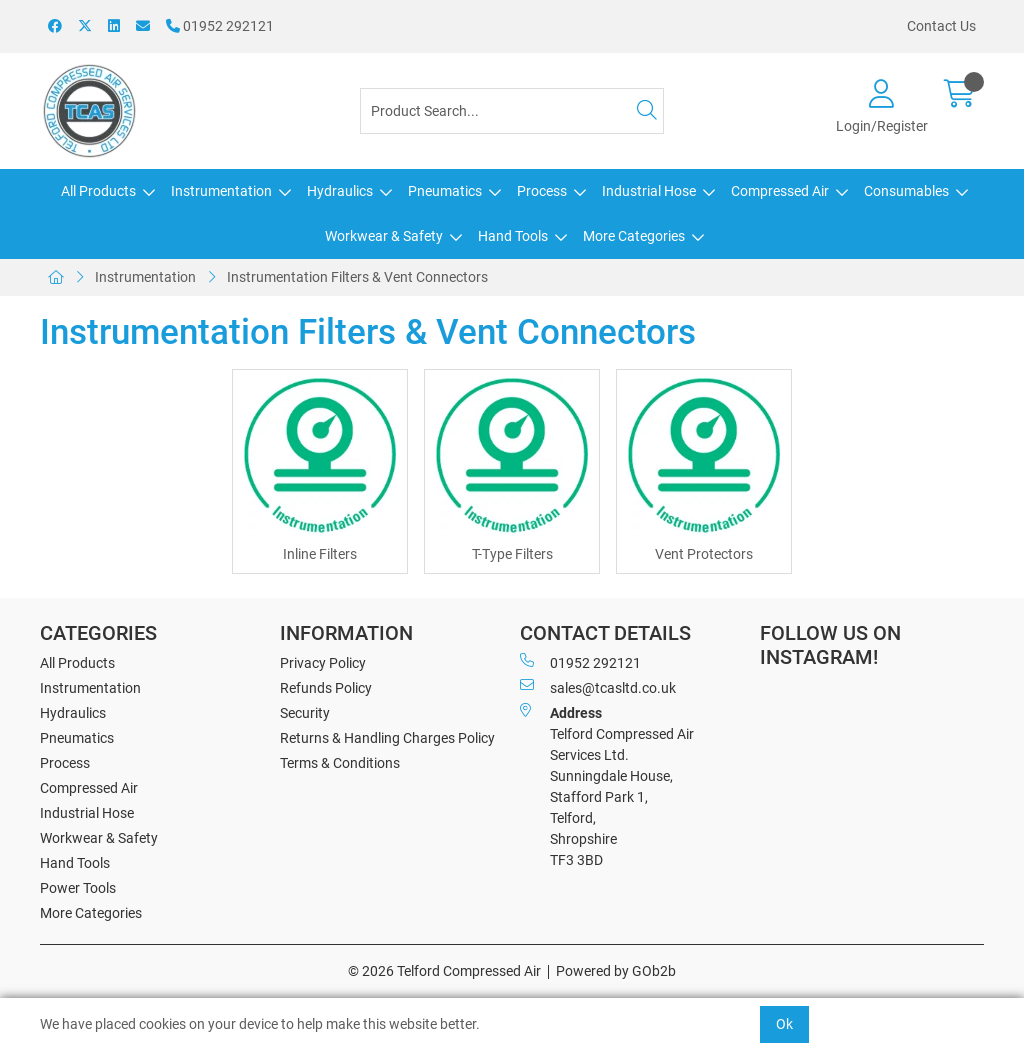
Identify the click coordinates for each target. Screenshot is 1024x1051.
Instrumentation (221, 191)
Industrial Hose (649, 191)
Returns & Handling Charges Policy (387, 738)
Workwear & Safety (384, 236)
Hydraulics (340, 191)
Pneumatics (445, 191)
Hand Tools (513, 236)
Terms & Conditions (340, 763)
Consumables (906, 191)
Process (542, 191)
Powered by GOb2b (616, 971)
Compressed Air (780, 191)
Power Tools (78, 888)
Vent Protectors (704, 554)
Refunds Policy (326, 688)
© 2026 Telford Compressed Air (444, 971)
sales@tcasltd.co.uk (598, 687)
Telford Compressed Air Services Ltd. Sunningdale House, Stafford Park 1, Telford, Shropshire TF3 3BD (607, 785)
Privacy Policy (323, 663)
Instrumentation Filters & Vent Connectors (357, 277)
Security (305, 713)
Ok (784, 1024)
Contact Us (941, 26)
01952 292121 (220, 26)
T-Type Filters (512, 554)
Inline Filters (320, 554)
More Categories (634, 236)
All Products (98, 191)
